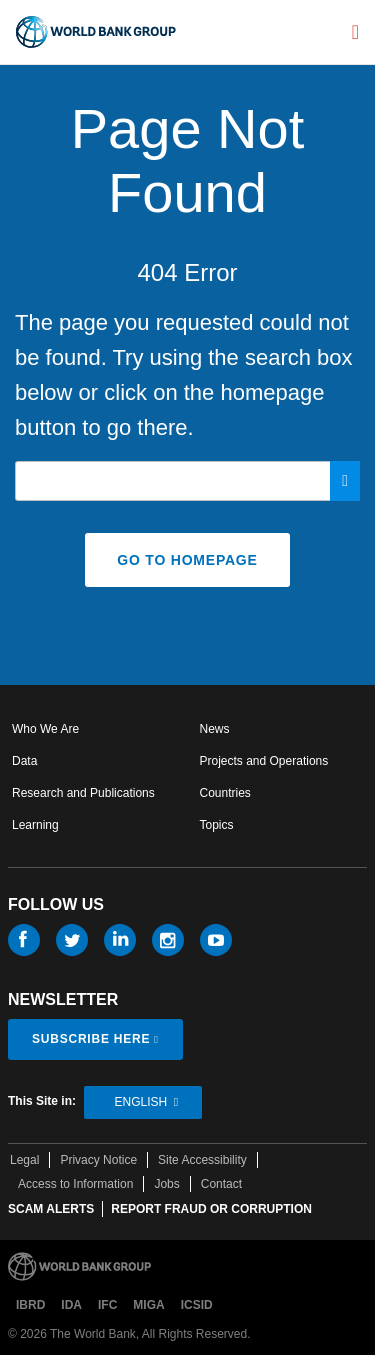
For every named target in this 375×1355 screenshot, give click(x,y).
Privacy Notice (98, 1160)
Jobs (166, 1184)
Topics (217, 825)
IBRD (30, 1305)
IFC (107, 1305)
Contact (221, 1184)
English (140, 1102)
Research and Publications (83, 793)
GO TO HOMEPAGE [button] (187, 560)
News (215, 729)
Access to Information (75, 1184)
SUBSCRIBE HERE (91, 1039)
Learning (35, 825)
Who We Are (45, 729)
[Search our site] (187, 481)
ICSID (197, 1305)
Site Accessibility (202, 1160)
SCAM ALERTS (51, 1209)
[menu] (355, 32)
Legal (24, 1160)
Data (24, 761)
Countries (225, 793)
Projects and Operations (264, 761)
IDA (71, 1305)
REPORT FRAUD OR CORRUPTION (211, 1209)
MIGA (148, 1305)
